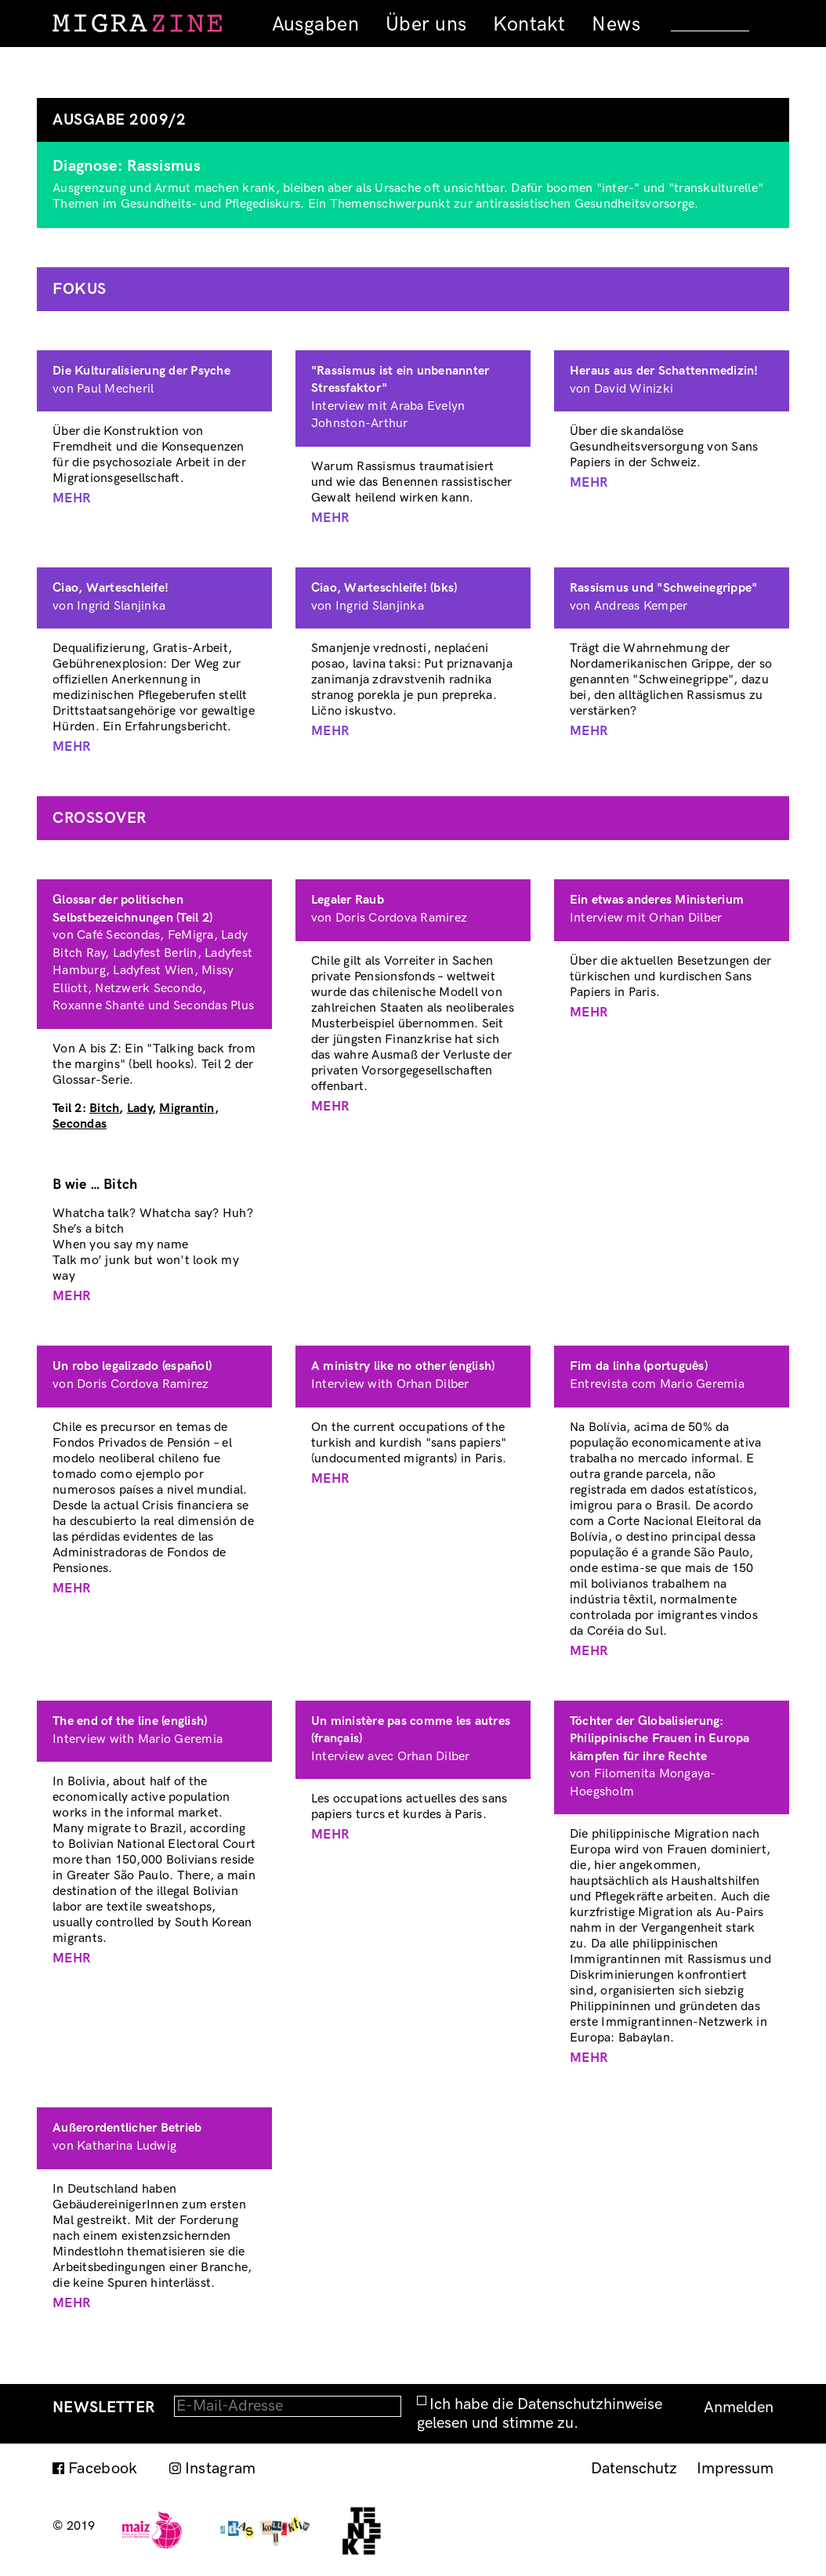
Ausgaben (315, 24)
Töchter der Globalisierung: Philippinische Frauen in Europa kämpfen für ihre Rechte (660, 1739)
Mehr (72, 498)
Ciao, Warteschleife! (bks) (384, 588)
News (616, 24)
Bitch (104, 1108)
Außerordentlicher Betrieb (127, 2128)
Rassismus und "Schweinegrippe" (664, 588)
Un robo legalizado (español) (132, 1366)
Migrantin (186, 1108)
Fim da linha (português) (639, 1366)
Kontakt (529, 24)
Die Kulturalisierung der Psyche (141, 371)
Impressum (735, 2468)
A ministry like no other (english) (403, 1366)
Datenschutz (634, 2468)
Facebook (103, 2468)
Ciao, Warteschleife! (110, 588)
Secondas (80, 1124)
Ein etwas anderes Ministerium (657, 900)
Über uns (426, 24)
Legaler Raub (347, 900)
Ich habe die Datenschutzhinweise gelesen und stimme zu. (539, 2414)
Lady (139, 1108)
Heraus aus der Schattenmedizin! (664, 371)
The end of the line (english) (130, 1721)
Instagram (220, 2468)
